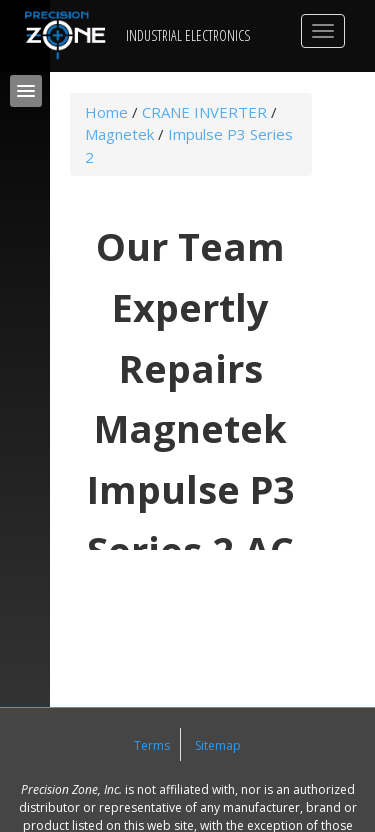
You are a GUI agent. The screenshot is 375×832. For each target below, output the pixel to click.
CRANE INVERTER (204, 112)
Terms (152, 745)
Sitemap (218, 745)
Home (106, 112)
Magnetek (119, 134)
